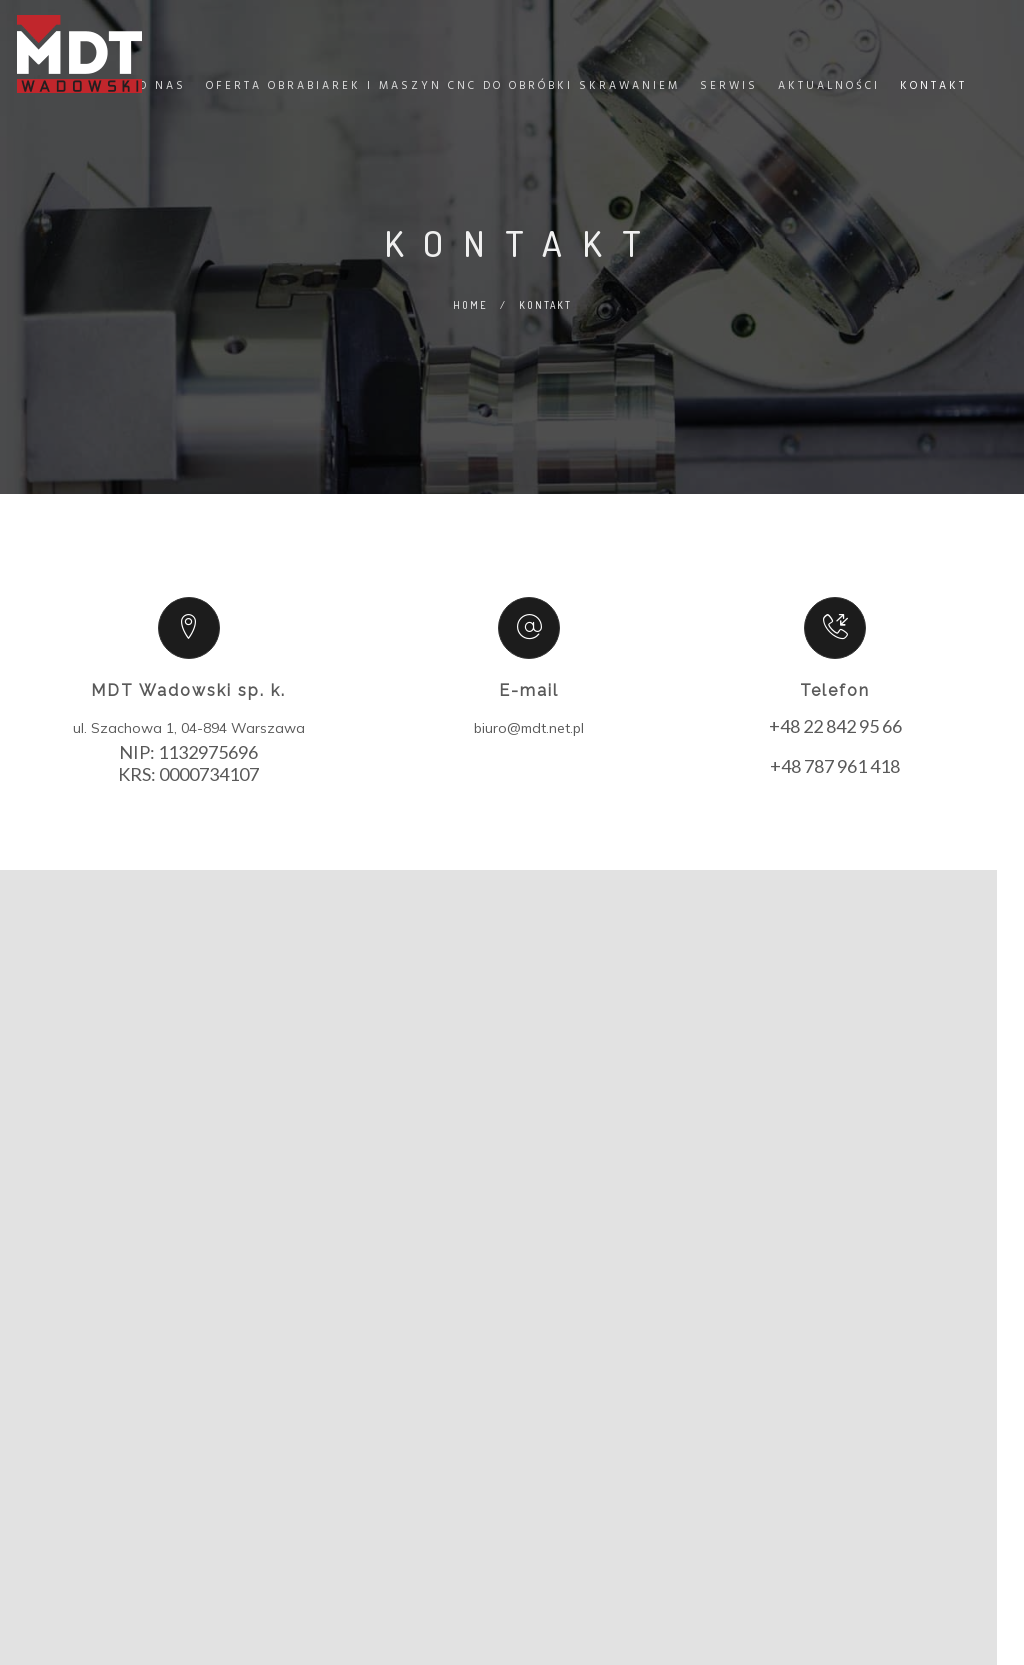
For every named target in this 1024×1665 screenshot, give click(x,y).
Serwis (724, 102)
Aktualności (824, 102)
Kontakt (928, 102)
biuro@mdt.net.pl (529, 728)
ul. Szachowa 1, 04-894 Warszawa (189, 728)
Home (93, 102)
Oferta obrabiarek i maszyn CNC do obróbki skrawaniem (438, 102)
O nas (157, 102)
